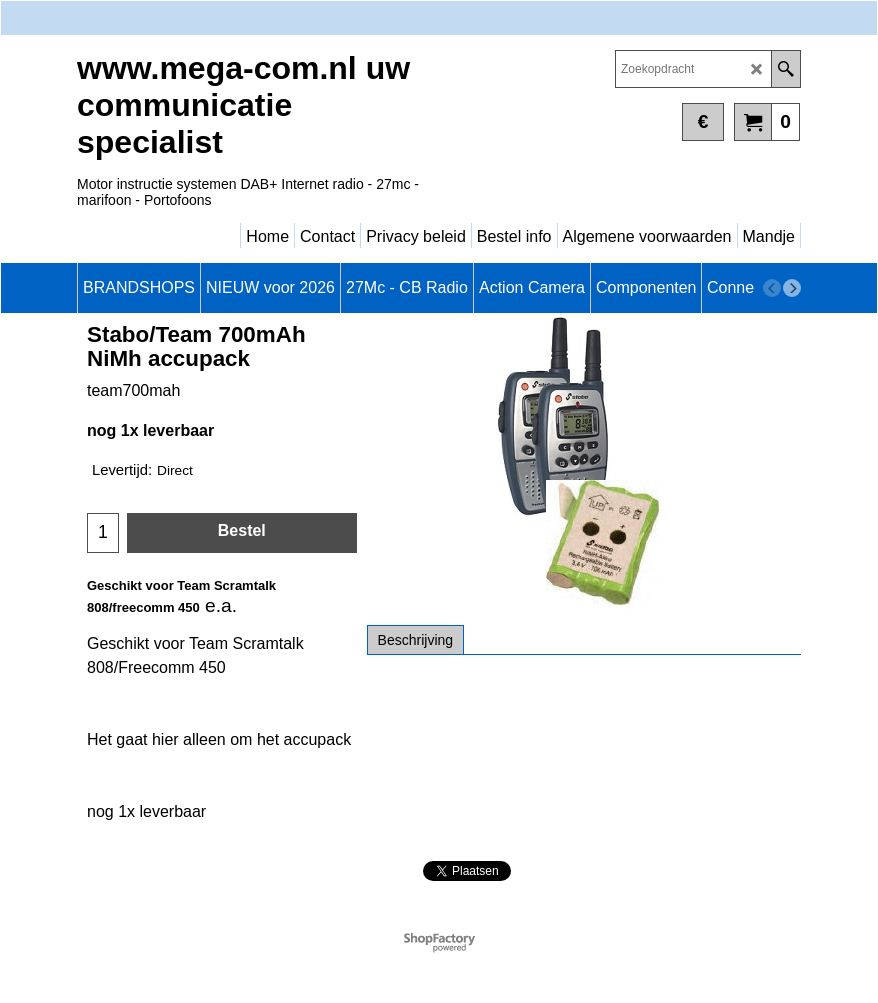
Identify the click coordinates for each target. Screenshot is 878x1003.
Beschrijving (415, 640)
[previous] (772, 288)
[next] (792, 288)
